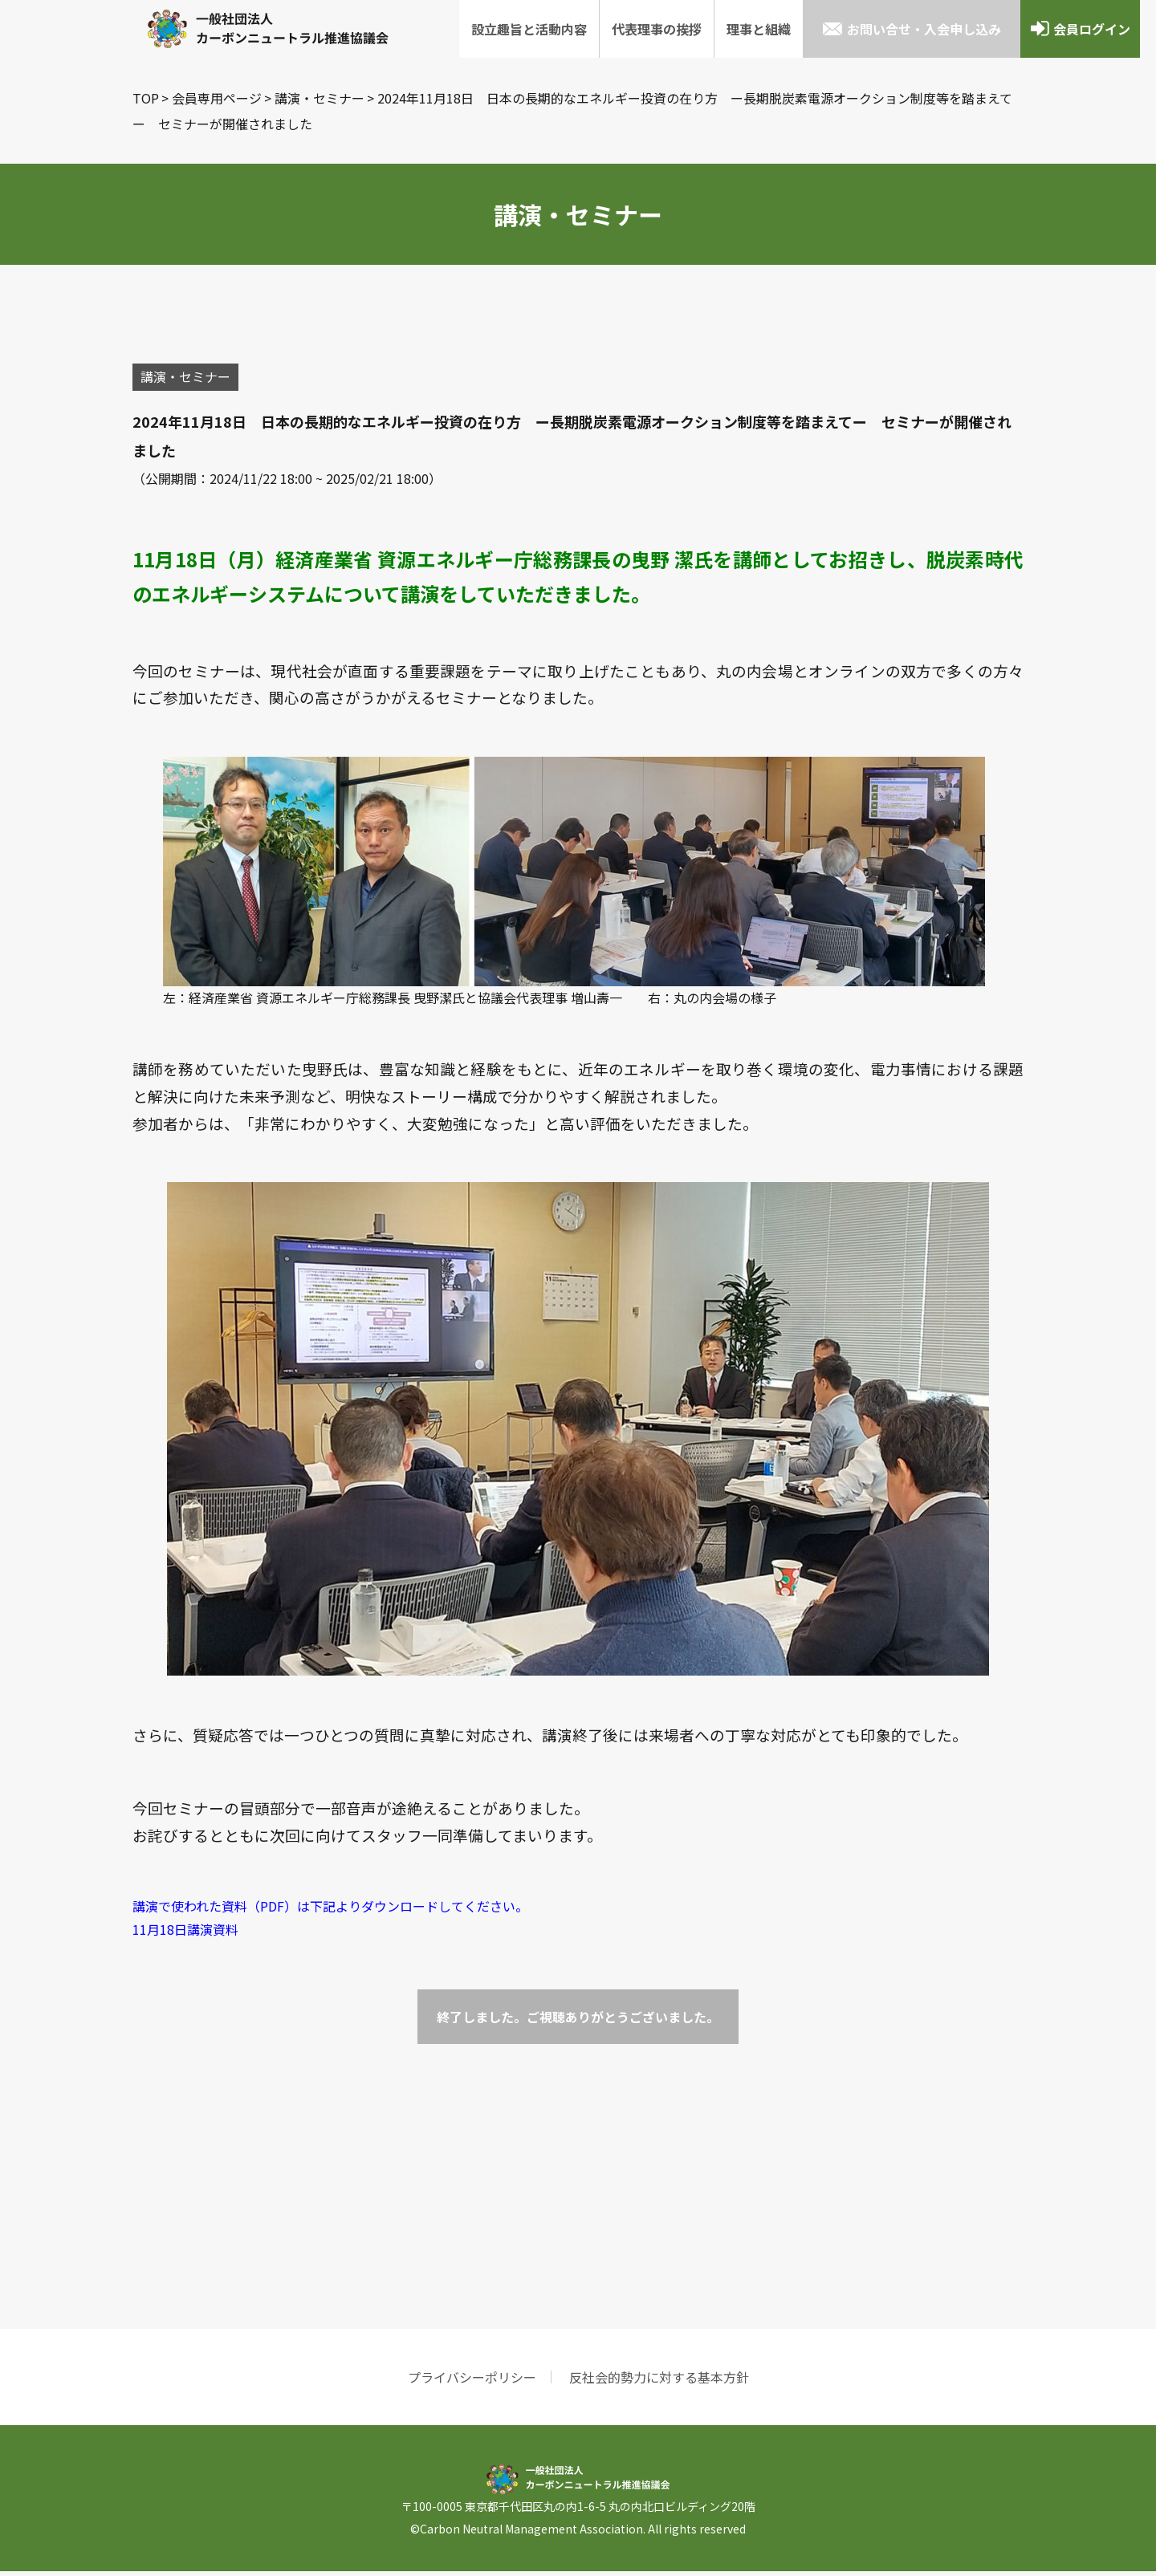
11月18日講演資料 (185, 1934)
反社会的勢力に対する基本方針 (659, 2381)
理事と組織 (759, 29)
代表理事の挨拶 (657, 29)
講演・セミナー (319, 98)
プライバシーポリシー (472, 2381)
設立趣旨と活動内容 (529, 29)
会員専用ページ (217, 98)
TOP (145, 98)
